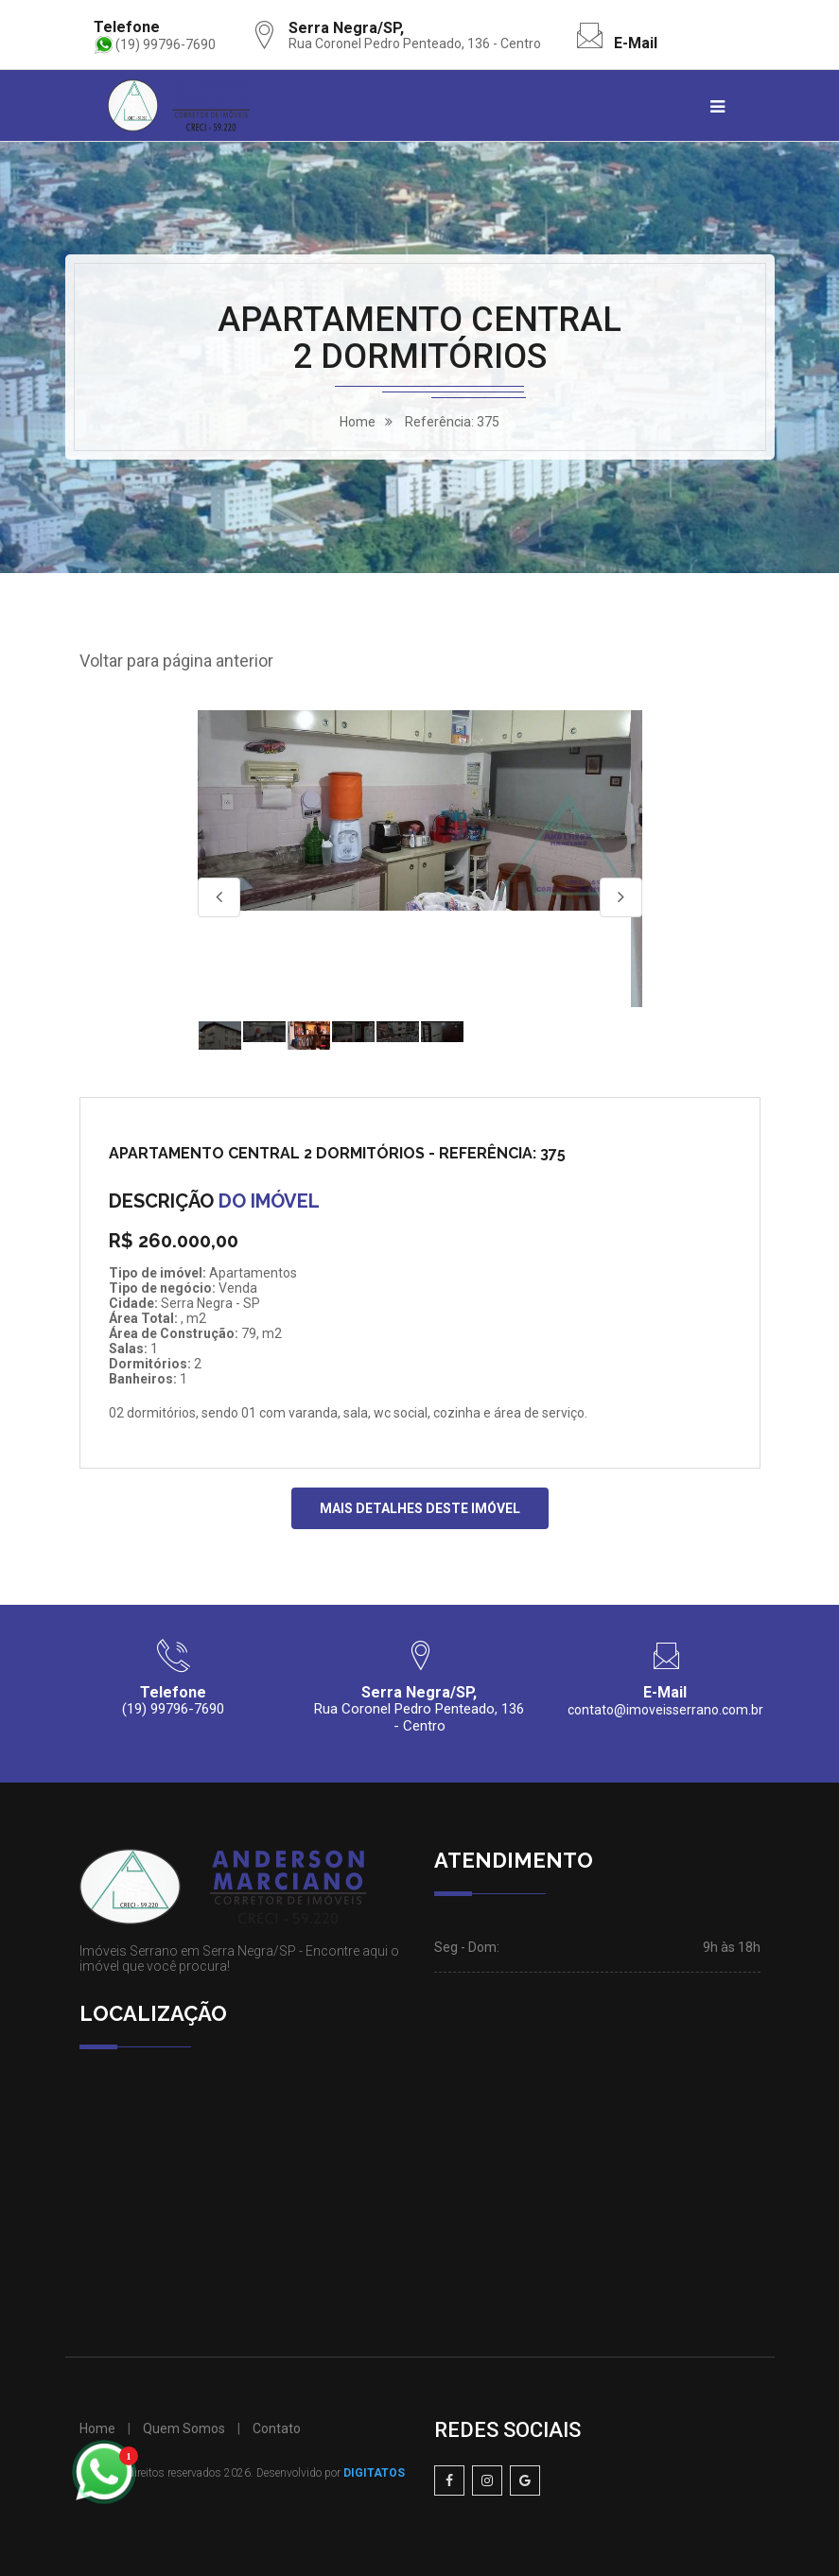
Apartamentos (253, 1272)
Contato (277, 2428)
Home (97, 2428)
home (358, 421)
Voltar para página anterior (176, 660)
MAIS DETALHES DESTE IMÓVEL (420, 1508)
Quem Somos (184, 2428)
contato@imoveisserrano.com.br (665, 1709)
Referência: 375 (452, 421)
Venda (237, 1288)
